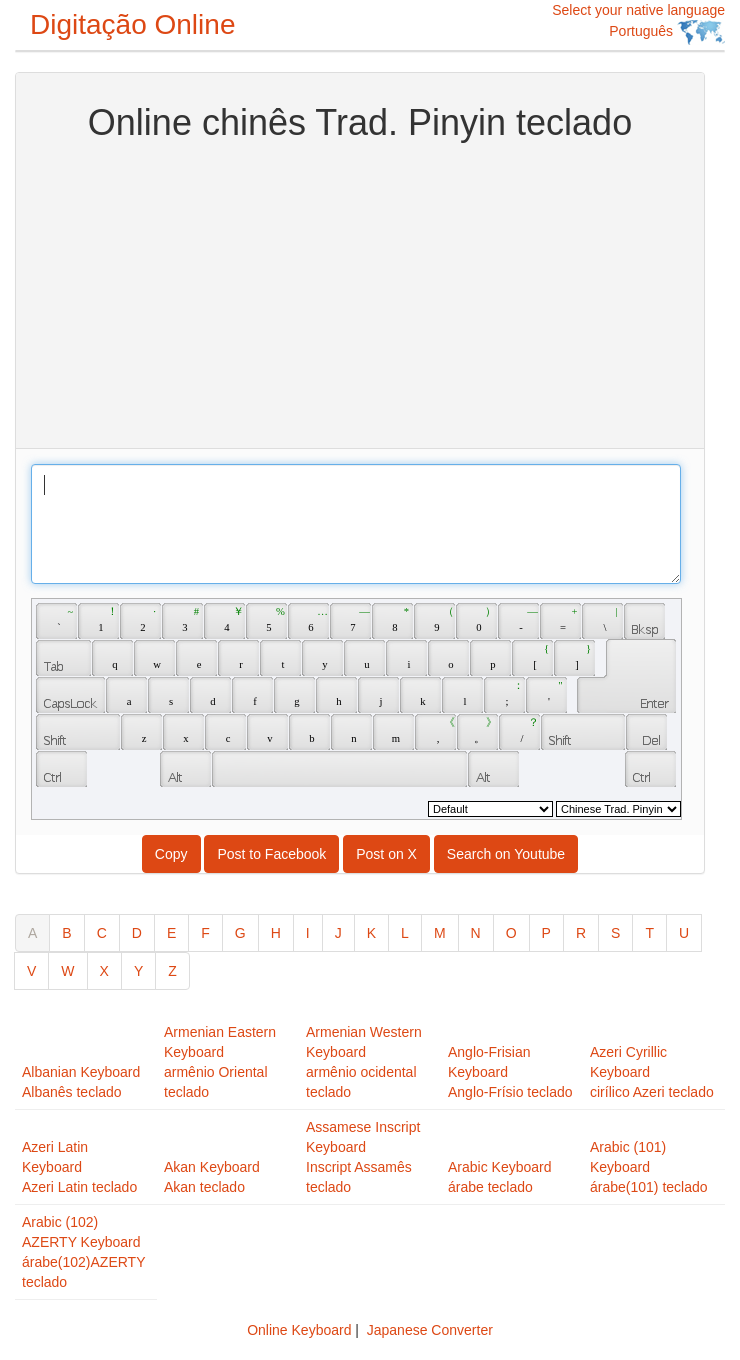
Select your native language (638, 23)
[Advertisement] (360, 293)
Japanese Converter (430, 1330)
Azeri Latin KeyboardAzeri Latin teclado (79, 1167)
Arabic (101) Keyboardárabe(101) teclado (649, 1167)
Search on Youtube (506, 854)
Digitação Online (132, 24)
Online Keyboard (299, 1330)
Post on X (386, 854)
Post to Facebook (271, 854)
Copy (171, 854)
